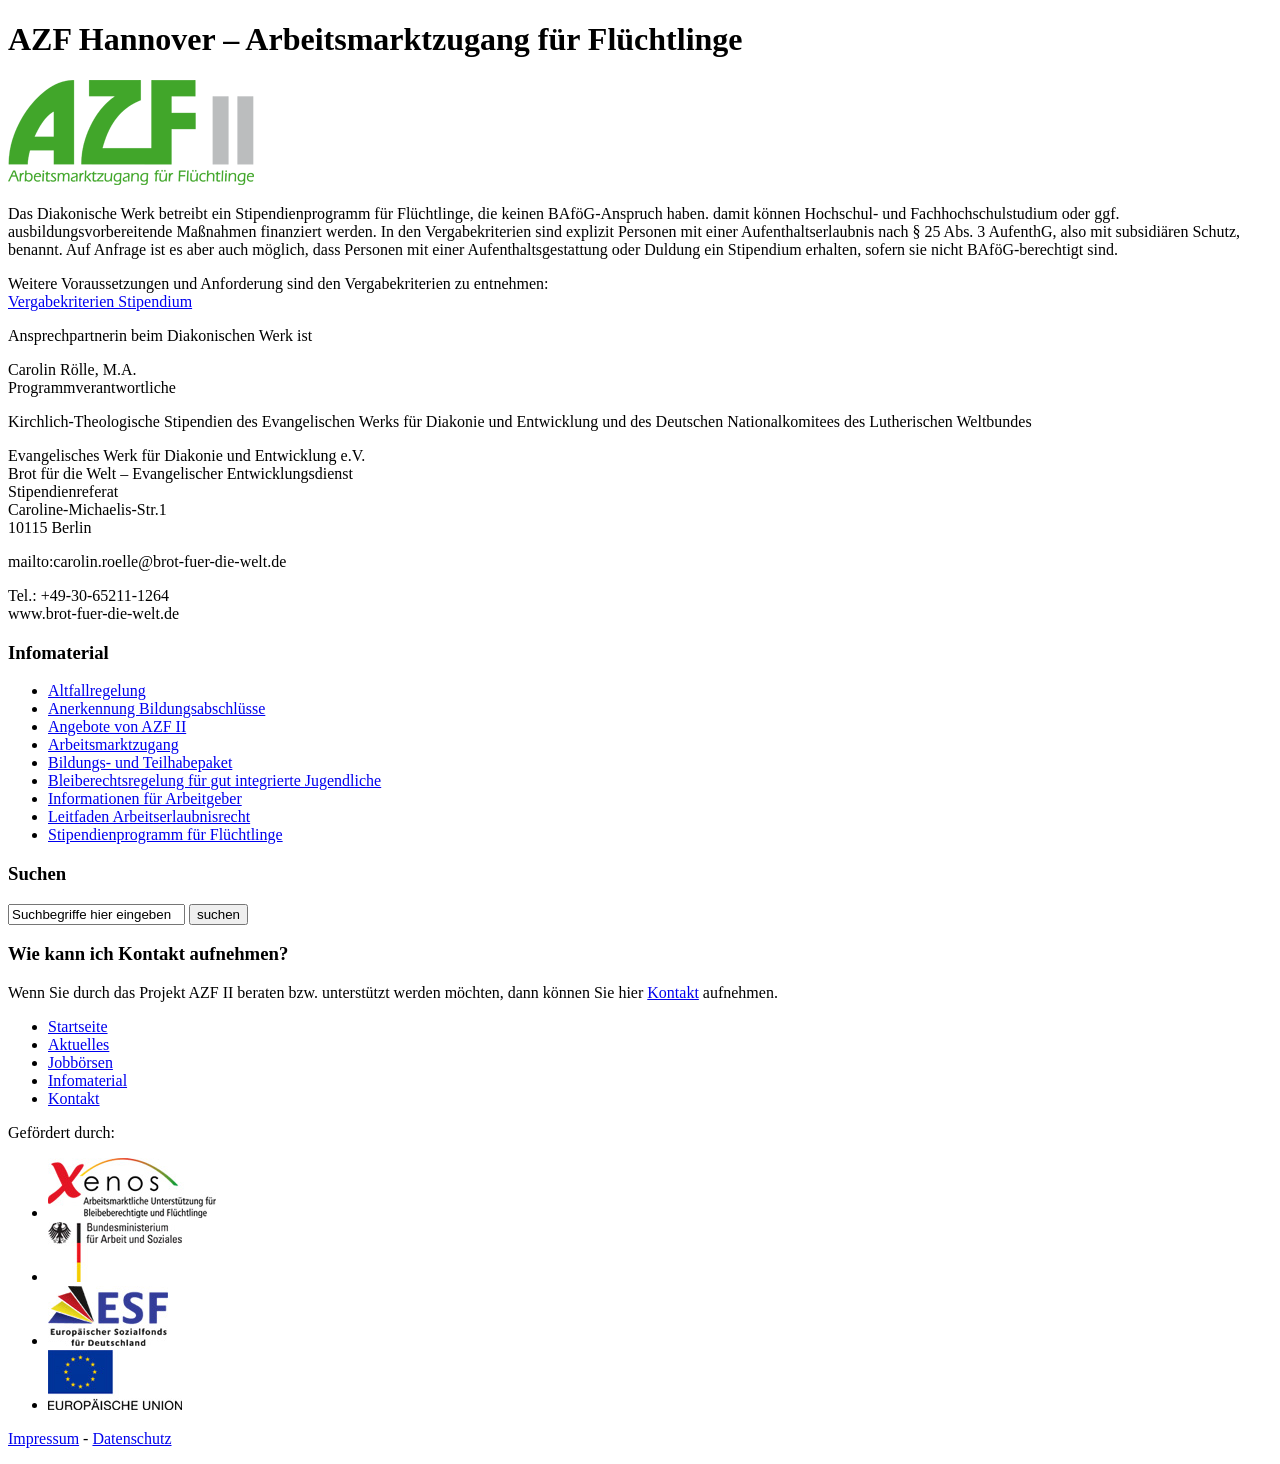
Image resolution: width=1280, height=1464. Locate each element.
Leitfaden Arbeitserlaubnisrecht (149, 816)
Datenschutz (131, 1438)
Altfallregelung (97, 690)
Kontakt (673, 992)
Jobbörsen (80, 1062)
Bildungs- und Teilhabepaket (140, 762)
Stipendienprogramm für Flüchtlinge (165, 834)
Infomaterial (87, 1080)
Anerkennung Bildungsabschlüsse (156, 708)
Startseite (78, 1026)
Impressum (43, 1438)
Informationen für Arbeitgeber (145, 798)
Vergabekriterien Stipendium (100, 301)
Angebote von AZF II (117, 726)
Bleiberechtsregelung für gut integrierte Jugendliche (214, 780)
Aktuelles (78, 1044)
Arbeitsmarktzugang (113, 744)
